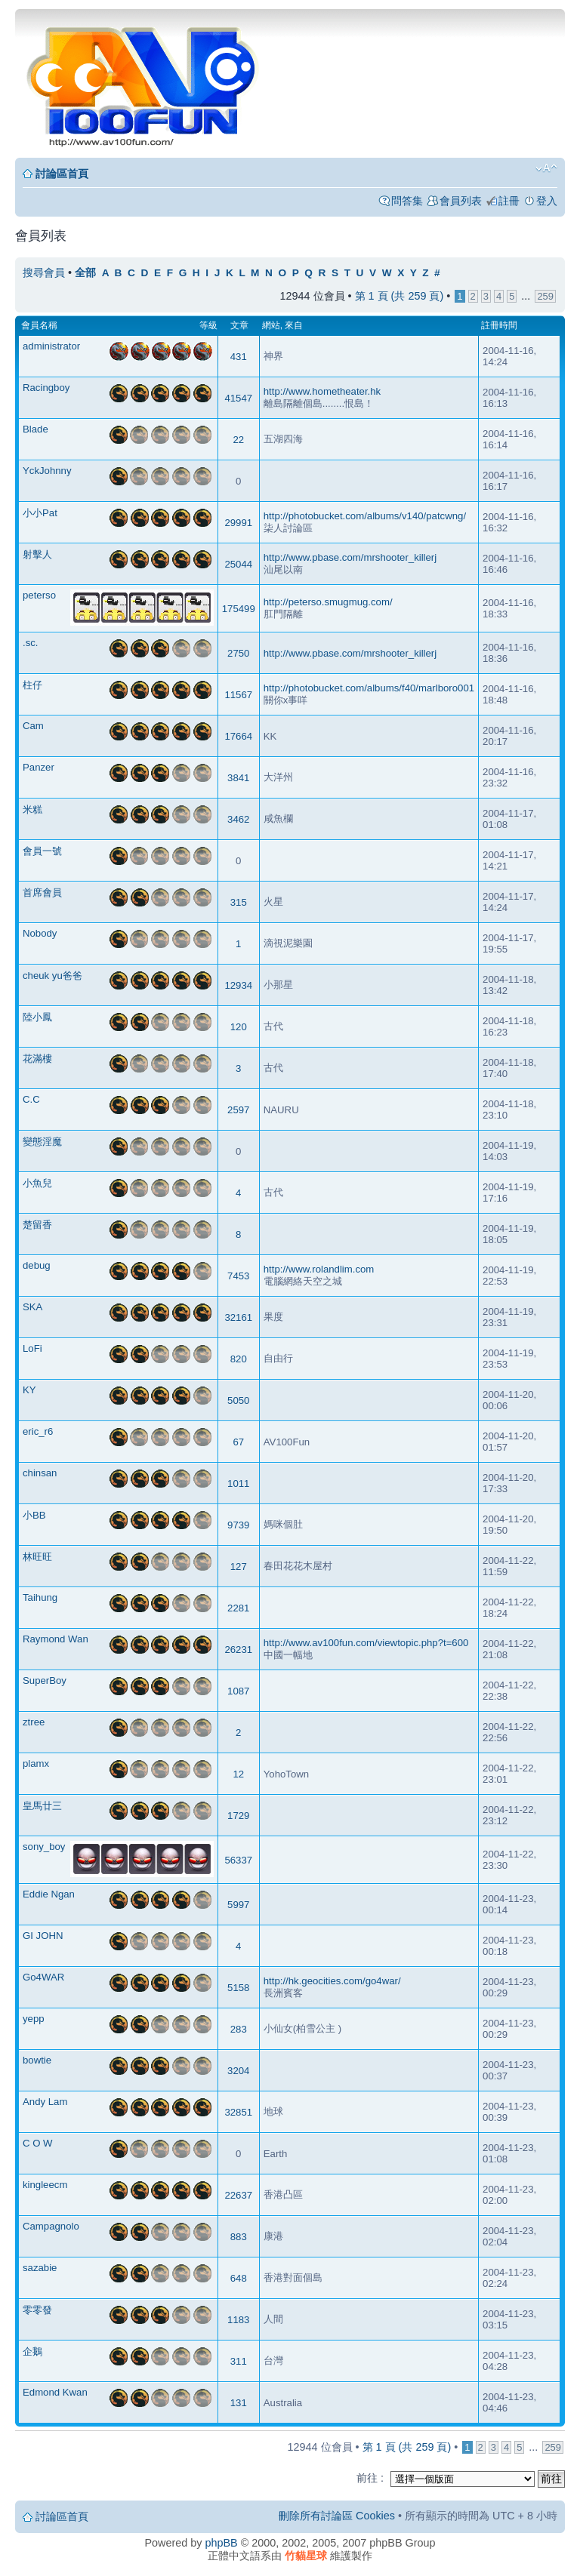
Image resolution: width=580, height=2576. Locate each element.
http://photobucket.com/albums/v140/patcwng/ (365, 516)
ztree (34, 1722)
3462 (238, 819)
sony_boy (44, 1846)
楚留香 (37, 1224)
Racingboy (46, 387)
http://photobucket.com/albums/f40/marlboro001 (369, 688)
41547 (238, 398)
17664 (238, 736)
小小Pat (40, 513)
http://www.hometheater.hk (322, 391)
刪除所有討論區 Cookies (337, 2516)
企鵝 (32, 2351)
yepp (34, 2018)
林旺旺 (37, 1556)
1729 (238, 1815)
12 (238, 1774)
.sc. (31, 642)
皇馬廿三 (42, 1805)
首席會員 (42, 892)
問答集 (407, 201)
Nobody (40, 933)
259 (545, 296)
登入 (546, 201)
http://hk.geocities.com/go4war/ (332, 1981)
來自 (294, 325)
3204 (238, 2070)
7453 (238, 1276)
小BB (34, 1515)
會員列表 (461, 201)
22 (238, 439)
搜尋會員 (44, 272)
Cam (33, 725)
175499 (238, 608)
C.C (31, 1099)
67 (238, 1442)
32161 (238, 1317)
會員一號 (42, 851)
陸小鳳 (37, 1017)
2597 (238, 1110)
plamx (36, 1763)
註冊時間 (499, 325)
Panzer (38, 767)
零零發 (37, 2310)
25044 (238, 564)
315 (238, 902)
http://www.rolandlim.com (319, 1269)
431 (238, 356)
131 (238, 2402)
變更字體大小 (546, 168)
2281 (238, 1608)
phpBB (221, 2543)
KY (29, 1390)
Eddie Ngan (49, 1894)
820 (238, 1359)
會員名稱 (39, 325)
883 (238, 2236)
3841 (238, 777)
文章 (239, 325)
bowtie (37, 2060)
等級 (208, 325)
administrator (51, 346)
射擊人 (37, 554)
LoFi (32, 1348)
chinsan (40, 1473)
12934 (238, 985)
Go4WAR (43, 1977)
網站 (271, 325)
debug (37, 1265)
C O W (38, 2143)
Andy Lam (45, 2101)
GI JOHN (43, 1935)
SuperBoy (44, 1680)
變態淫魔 (42, 1141)
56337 (238, 1860)
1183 (238, 2319)
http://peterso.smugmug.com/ (328, 602)
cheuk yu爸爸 (52, 975)
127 (238, 1566)
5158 (238, 1987)
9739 (238, 1525)
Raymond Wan (55, 1639)
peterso (39, 595)
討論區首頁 (61, 174)
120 (238, 1027)
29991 (238, 522)
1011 (238, 1483)
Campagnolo (51, 2226)
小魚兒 (37, 1183)
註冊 (509, 201)
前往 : (370, 2478)
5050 (238, 1400)
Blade (35, 429)
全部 (85, 273)
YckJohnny (47, 470)
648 (238, 2278)
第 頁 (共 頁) (399, 296)
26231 (238, 1649)
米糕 (32, 809)
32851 (238, 2112)
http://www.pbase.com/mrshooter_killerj (350, 557)
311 (238, 2361)
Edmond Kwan (55, 2392)
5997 (238, 1904)
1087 (238, 1691)
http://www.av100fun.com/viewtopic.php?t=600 (366, 1642)
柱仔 (32, 685)
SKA (32, 1307)
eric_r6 (38, 1431)
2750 (238, 653)
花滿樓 (37, 1058)
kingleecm (45, 2184)
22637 (238, 2195)
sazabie (40, 2267)
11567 (238, 694)
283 (238, 2029)
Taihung (40, 1597)
